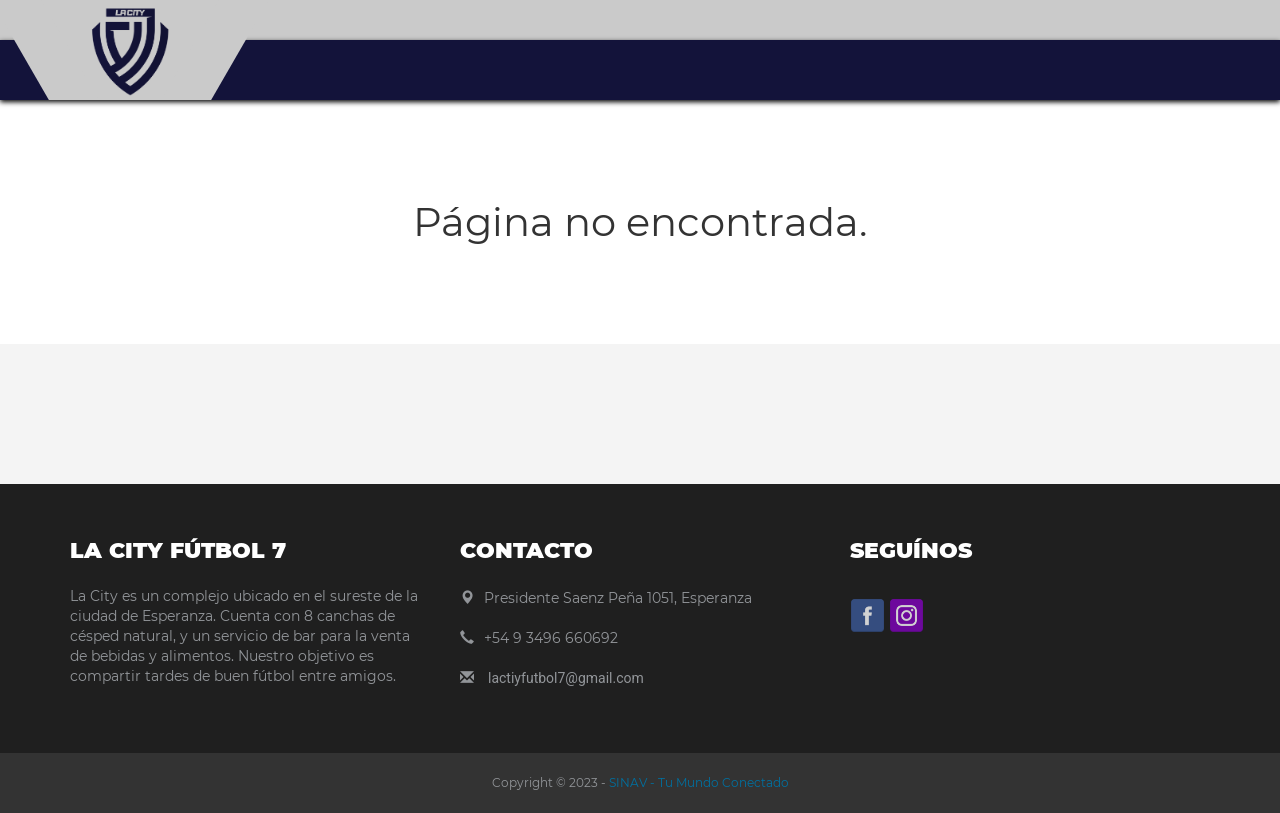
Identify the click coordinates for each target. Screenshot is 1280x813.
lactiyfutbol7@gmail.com (566, 678)
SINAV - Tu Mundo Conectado (697, 782)
